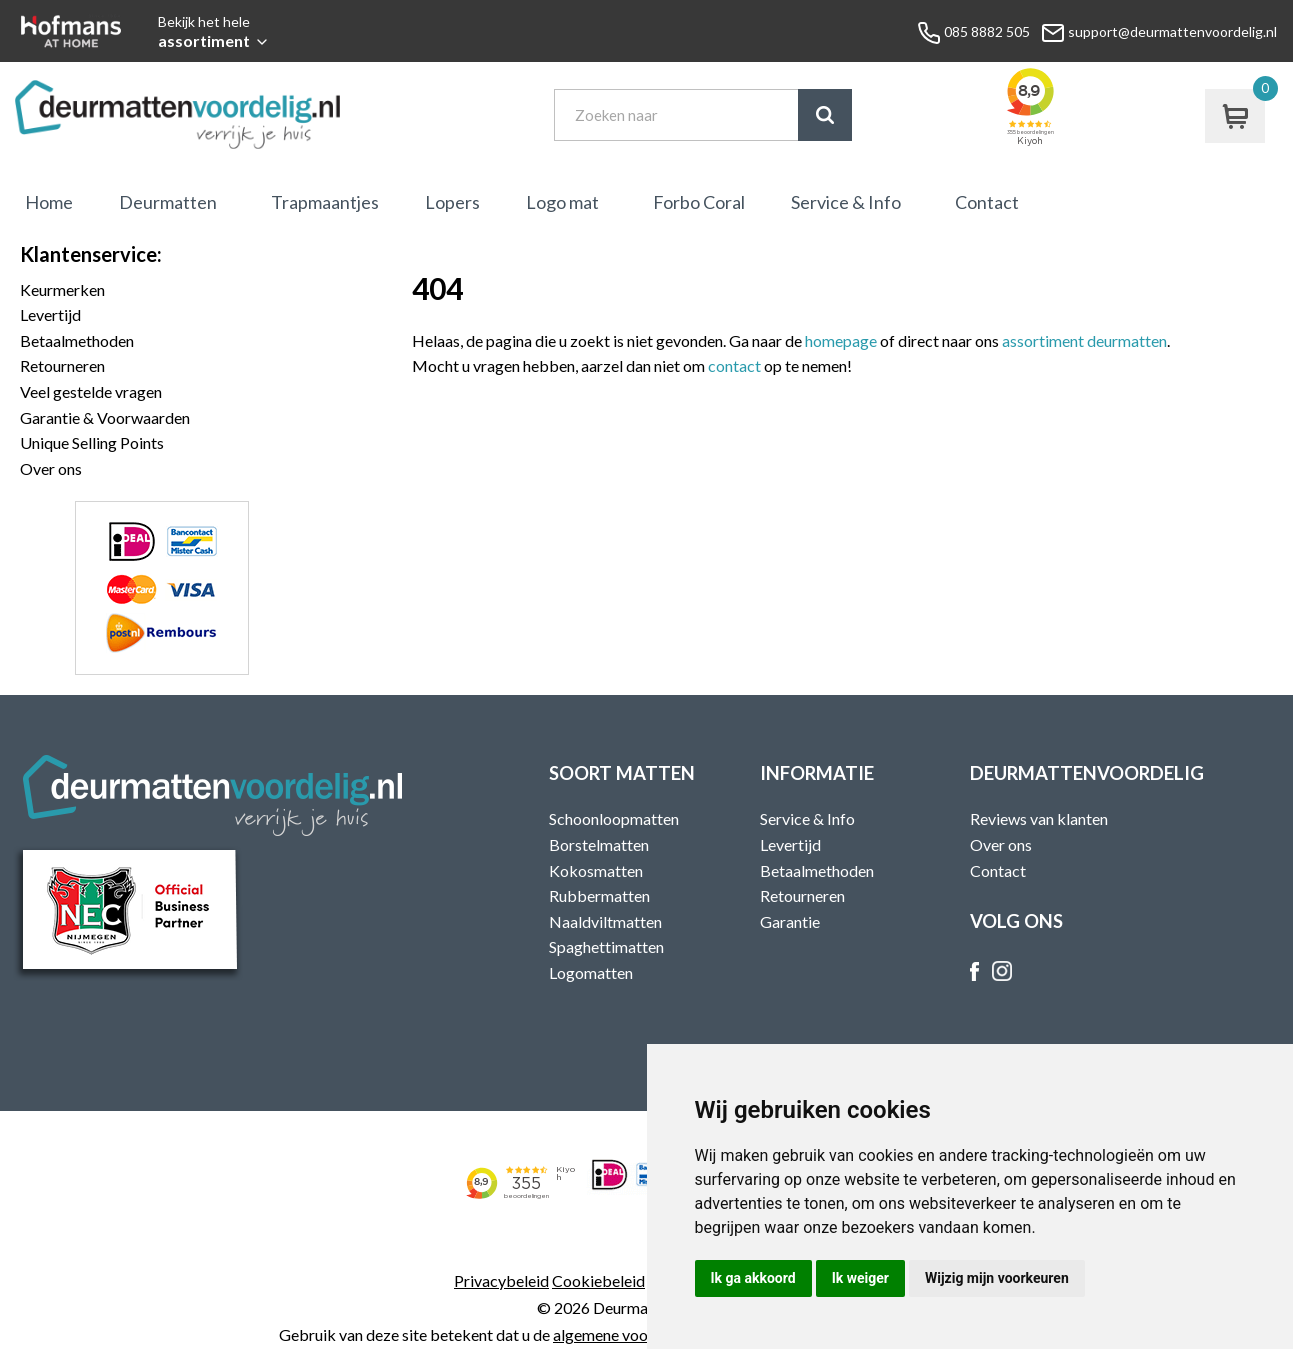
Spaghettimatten (606, 946)
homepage (841, 340)
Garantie (790, 921)
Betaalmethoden (77, 340)
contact (734, 365)
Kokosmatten (596, 870)
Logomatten (591, 972)
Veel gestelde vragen (91, 391)
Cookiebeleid (598, 1280)
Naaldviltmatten (605, 921)
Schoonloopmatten (614, 818)
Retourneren (62, 365)
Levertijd (50, 314)
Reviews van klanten (1039, 818)
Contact (987, 202)
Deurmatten (168, 202)
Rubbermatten (599, 895)
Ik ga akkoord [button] (753, 1278)
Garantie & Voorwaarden (105, 417)
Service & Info (846, 202)
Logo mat (562, 202)
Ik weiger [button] (860, 1278)
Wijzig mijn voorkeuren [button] (997, 1278)
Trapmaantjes (325, 202)
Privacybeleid (501, 1280)
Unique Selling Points (92, 442)
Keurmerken (62, 289)
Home (49, 202)
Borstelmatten (599, 844)
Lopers (452, 202)
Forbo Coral (699, 202)
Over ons (51, 468)
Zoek (825, 115)
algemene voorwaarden (633, 1334)
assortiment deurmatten (1084, 340)
